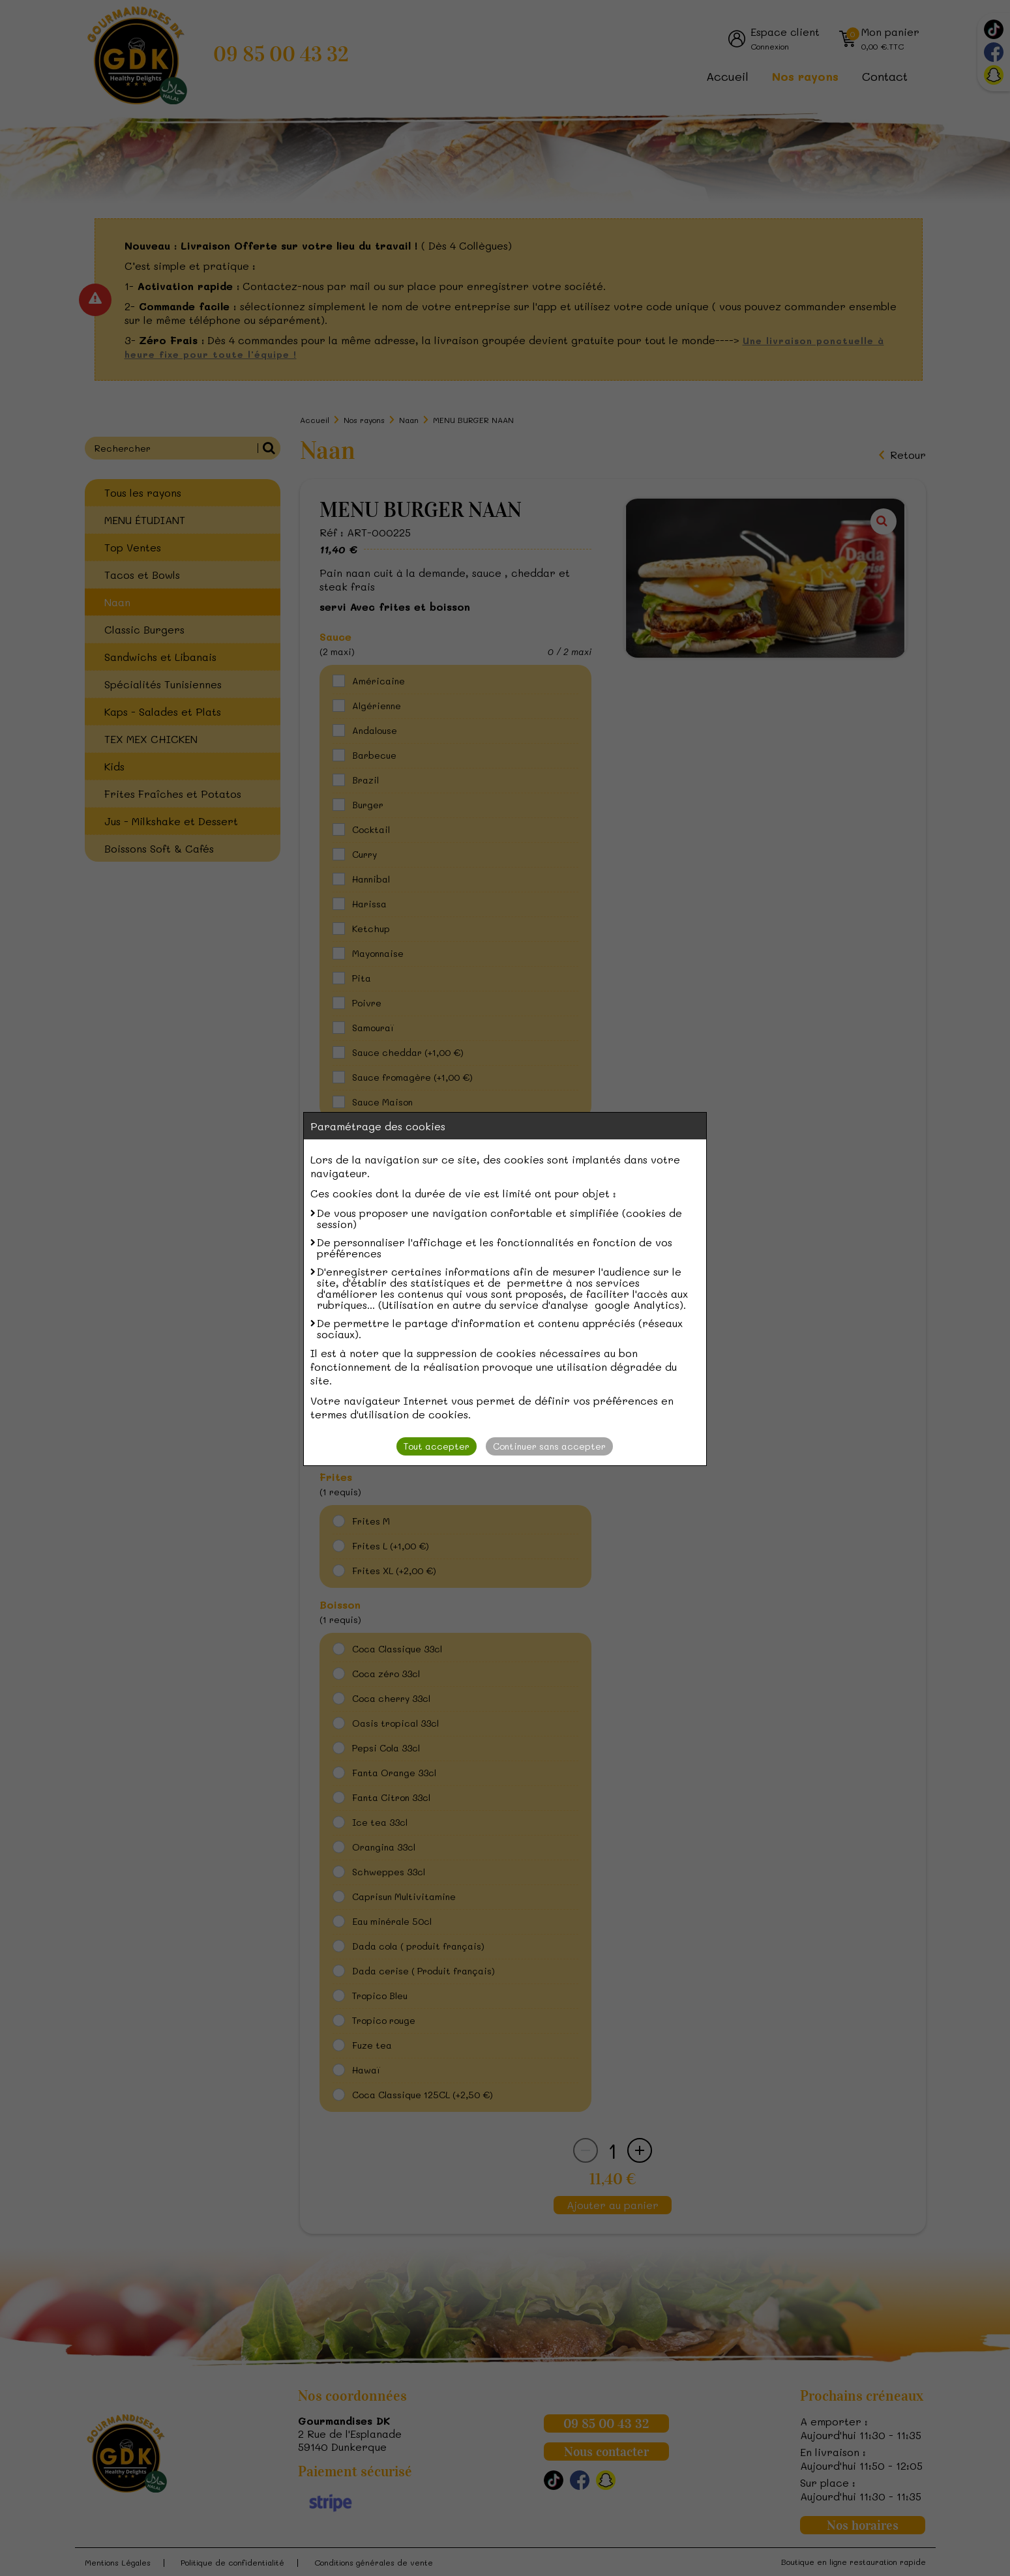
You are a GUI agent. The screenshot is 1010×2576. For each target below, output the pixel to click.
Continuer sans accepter (549, 1446)
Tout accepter (436, 1446)
